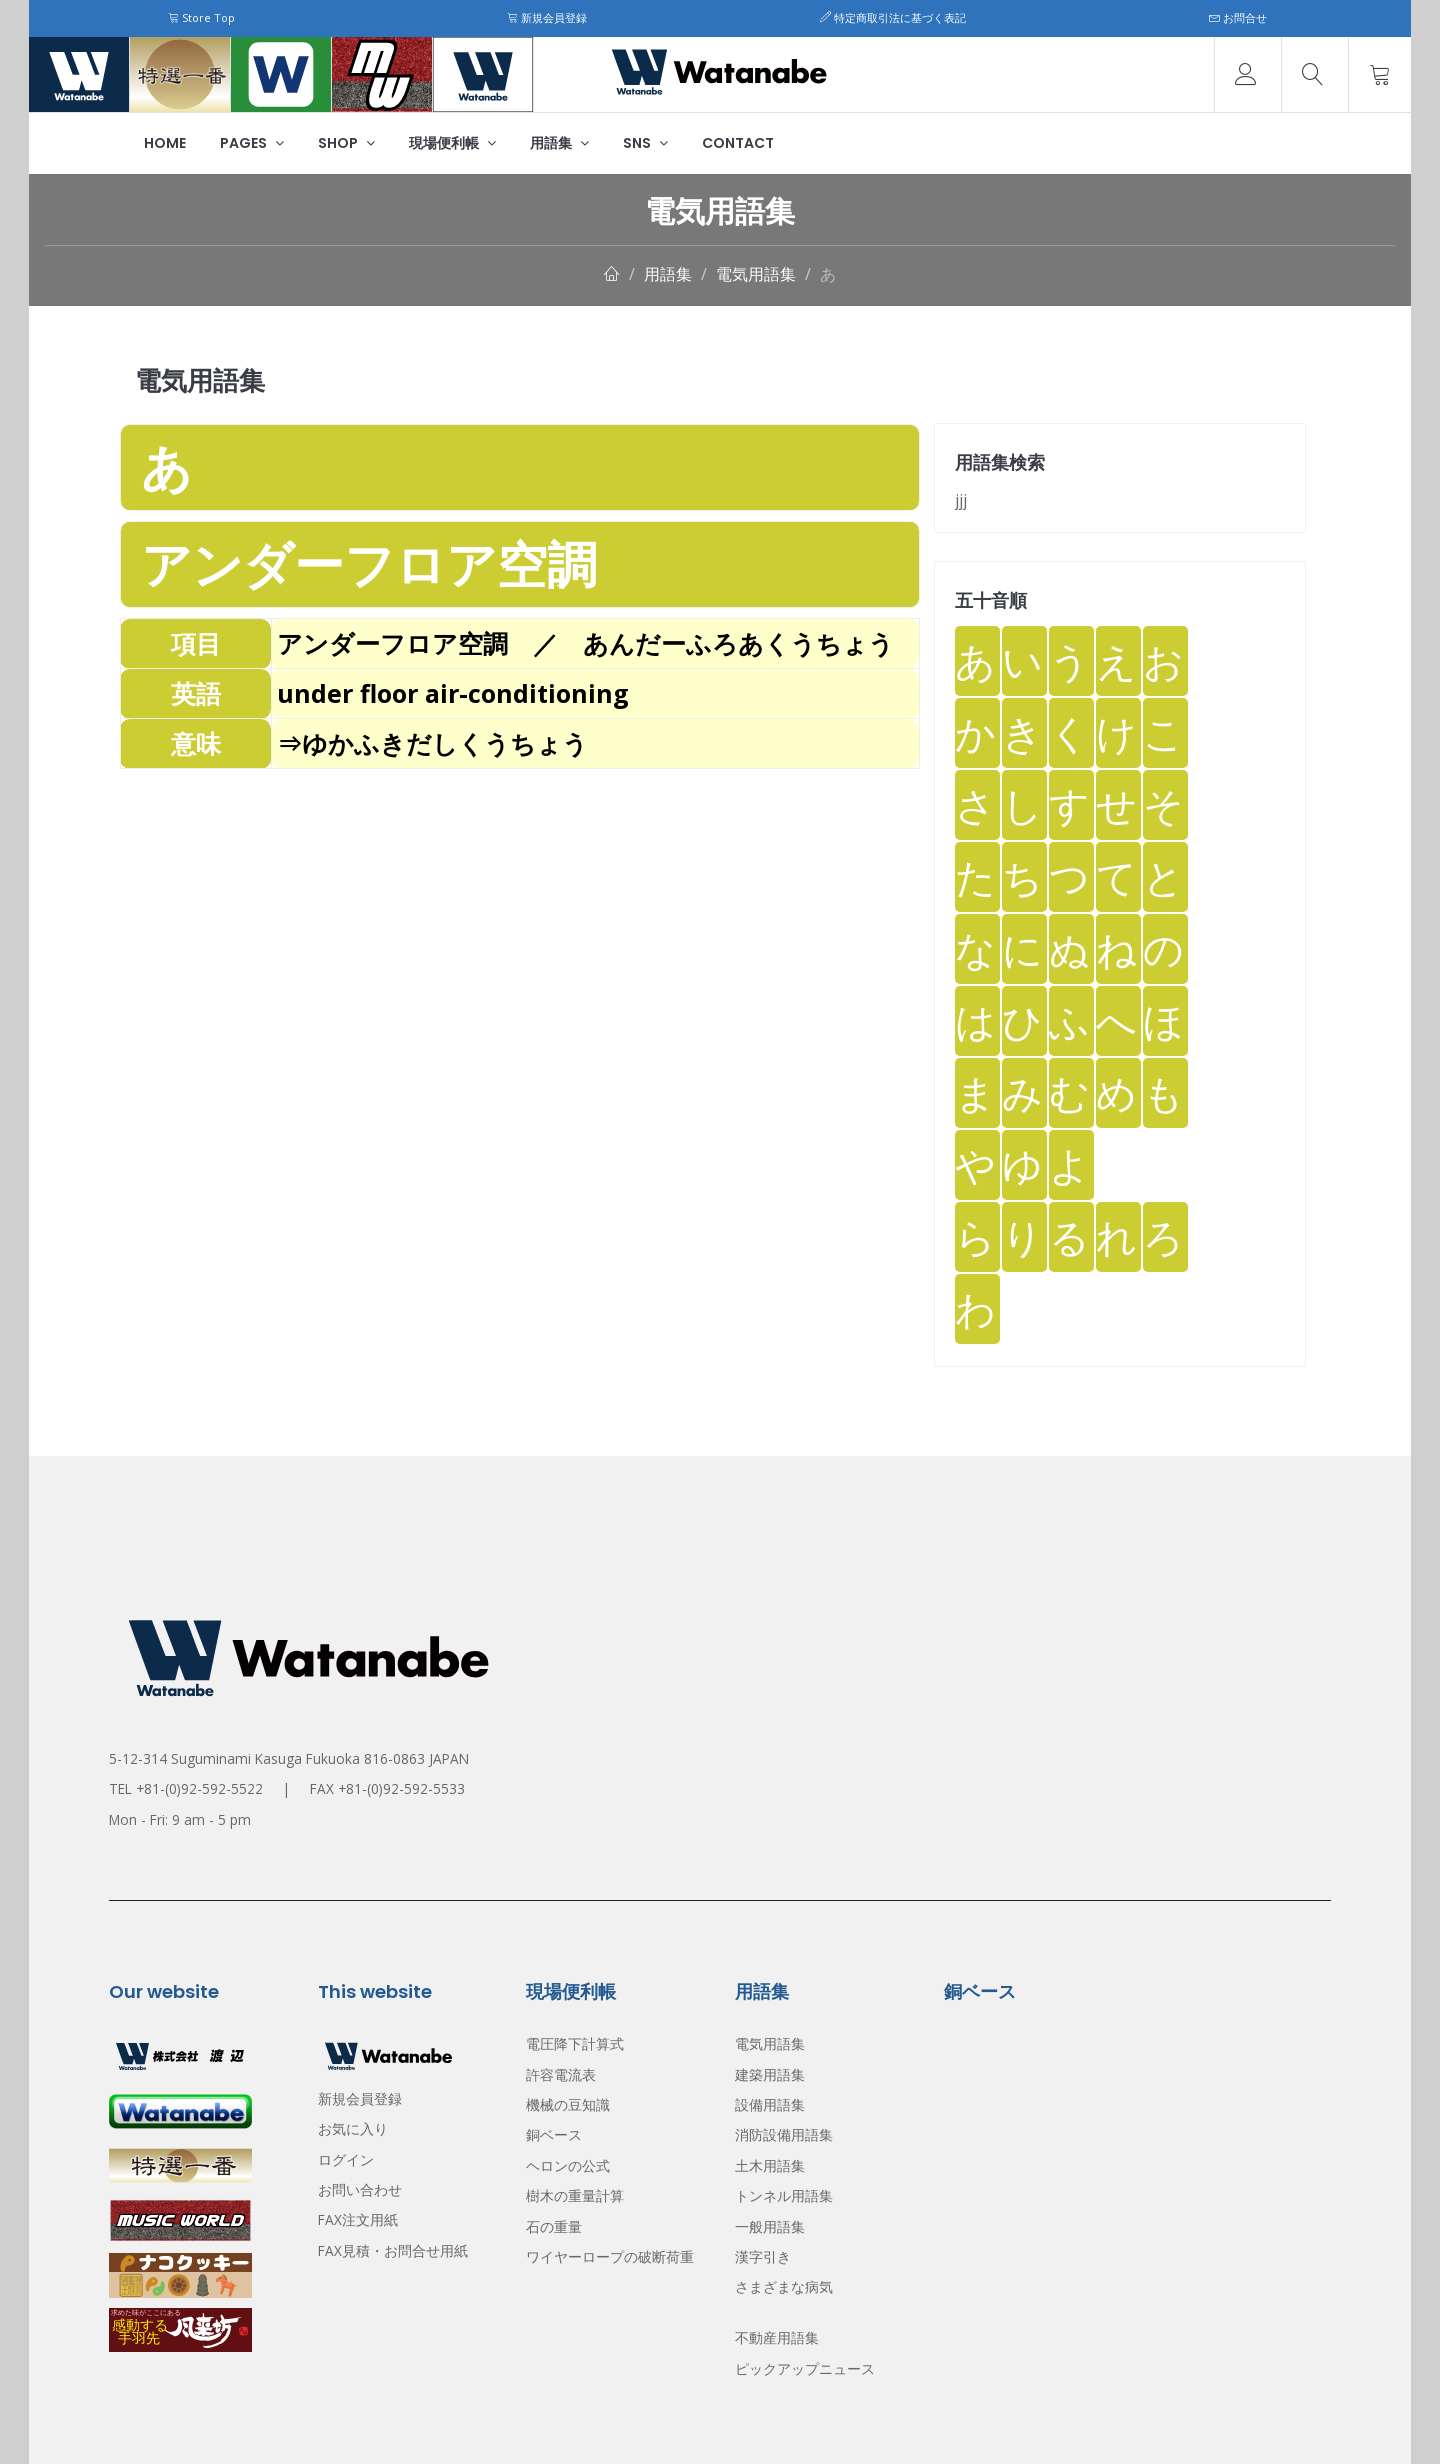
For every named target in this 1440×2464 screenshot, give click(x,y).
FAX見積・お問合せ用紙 (393, 2250)
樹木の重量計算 (575, 2195)
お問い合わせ (360, 2189)
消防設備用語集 (784, 2134)
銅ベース (554, 2134)
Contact (738, 143)
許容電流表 (561, 2074)
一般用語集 (770, 2226)
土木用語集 (770, 2165)
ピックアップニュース (805, 2368)
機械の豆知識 (568, 2104)
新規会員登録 (547, 17)
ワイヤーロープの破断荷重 (610, 2256)
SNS (645, 143)
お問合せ (1238, 17)
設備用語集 (770, 2104)
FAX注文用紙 (358, 2219)
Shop (346, 143)
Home (165, 143)
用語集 (559, 143)
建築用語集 (770, 2074)
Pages (252, 143)
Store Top (201, 17)
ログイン (346, 2159)
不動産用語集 (777, 2337)
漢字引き (763, 2256)
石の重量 (554, 2226)
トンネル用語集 (784, 2195)
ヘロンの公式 (568, 2165)
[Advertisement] (520, 909)
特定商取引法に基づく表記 (893, 17)
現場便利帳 (452, 143)
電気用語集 (756, 274)
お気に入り (353, 2128)
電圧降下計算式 (575, 2043)
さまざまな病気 (784, 2286)
